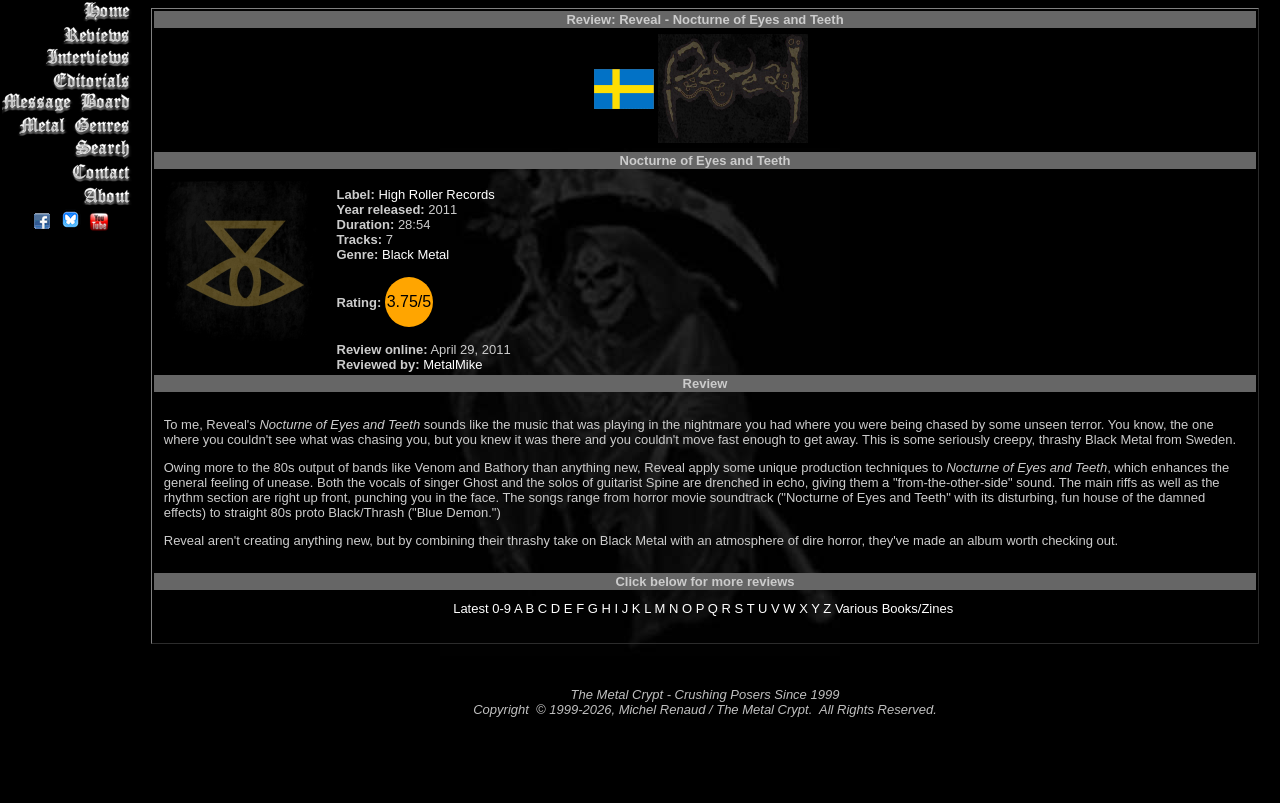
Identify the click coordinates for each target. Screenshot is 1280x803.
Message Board (69, 103)
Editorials (69, 80)
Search (69, 149)
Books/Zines (918, 608)
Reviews (69, 34)
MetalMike (452, 364)
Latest (470, 608)
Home (69, 11)
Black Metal (415, 254)
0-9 (501, 608)
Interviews (69, 57)
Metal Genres (69, 126)
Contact (69, 172)
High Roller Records (436, 194)
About (69, 195)
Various (856, 608)
